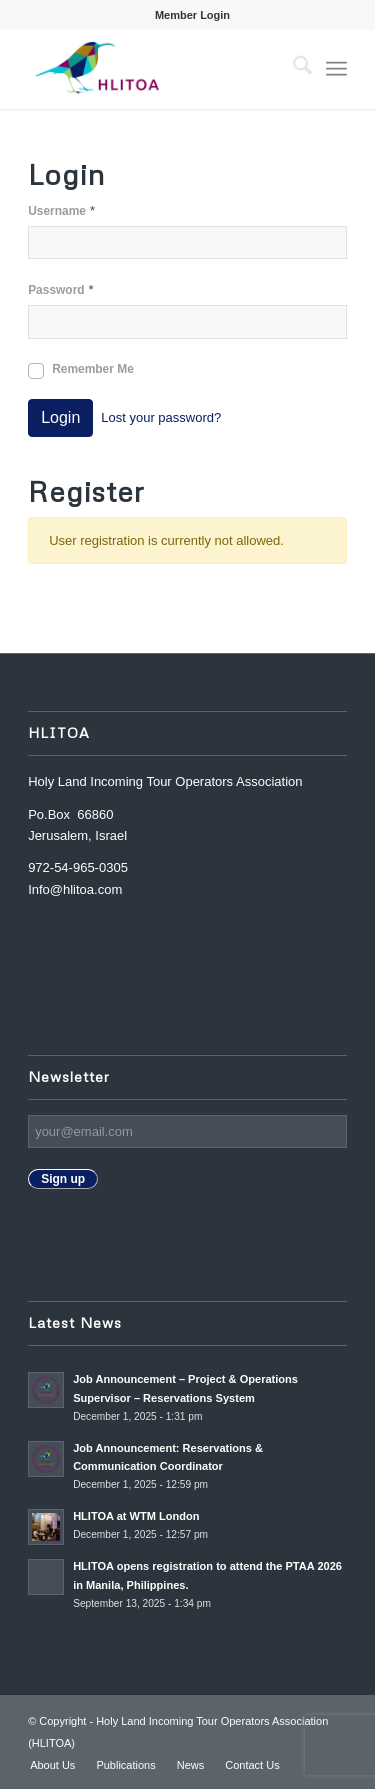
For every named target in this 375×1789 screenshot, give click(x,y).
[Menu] (336, 69)
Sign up (63, 1179)
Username (61, 210)
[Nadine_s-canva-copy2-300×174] (155, 69)
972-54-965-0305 (78, 867)
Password (61, 289)
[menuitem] (192, 15)
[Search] (292, 69)
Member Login (192, 15)
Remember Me (93, 369)
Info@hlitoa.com (75, 889)
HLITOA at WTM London (136, 1516)
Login (60, 417)
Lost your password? (161, 417)
